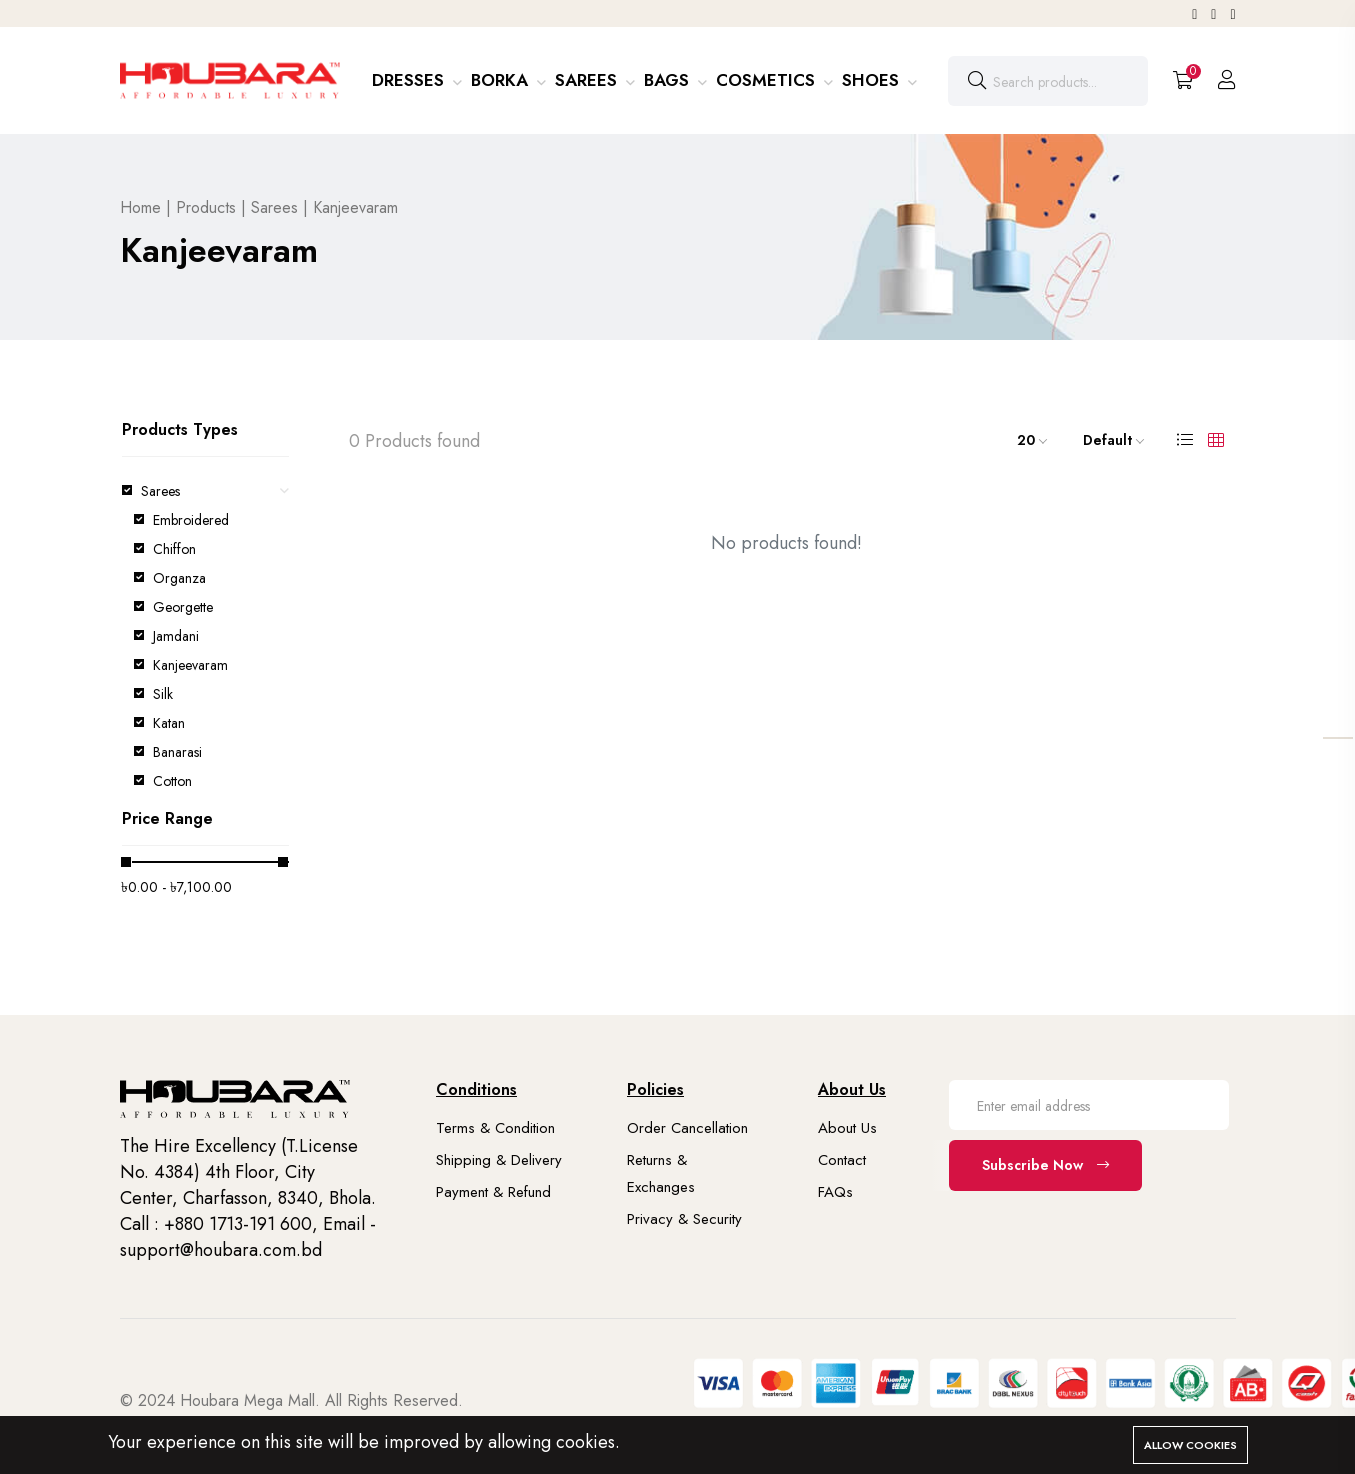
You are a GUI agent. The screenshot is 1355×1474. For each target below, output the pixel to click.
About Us (847, 1128)
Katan (169, 723)
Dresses (410, 80)
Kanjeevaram (190, 665)
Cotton (172, 781)
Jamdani (176, 636)
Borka (502, 80)
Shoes (873, 80)
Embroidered (191, 520)
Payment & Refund (493, 1192)
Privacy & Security (684, 1219)
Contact (842, 1160)
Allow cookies (1190, 1445)
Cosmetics (768, 80)
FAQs (835, 1192)
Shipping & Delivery (499, 1160)
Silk (163, 694)
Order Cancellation (687, 1128)
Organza (179, 578)
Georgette (183, 607)
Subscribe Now (1045, 1165)
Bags (669, 80)
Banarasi (177, 752)
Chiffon (174, 549)
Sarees (588, 80)
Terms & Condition (495, 1128)
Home (140, 207)
